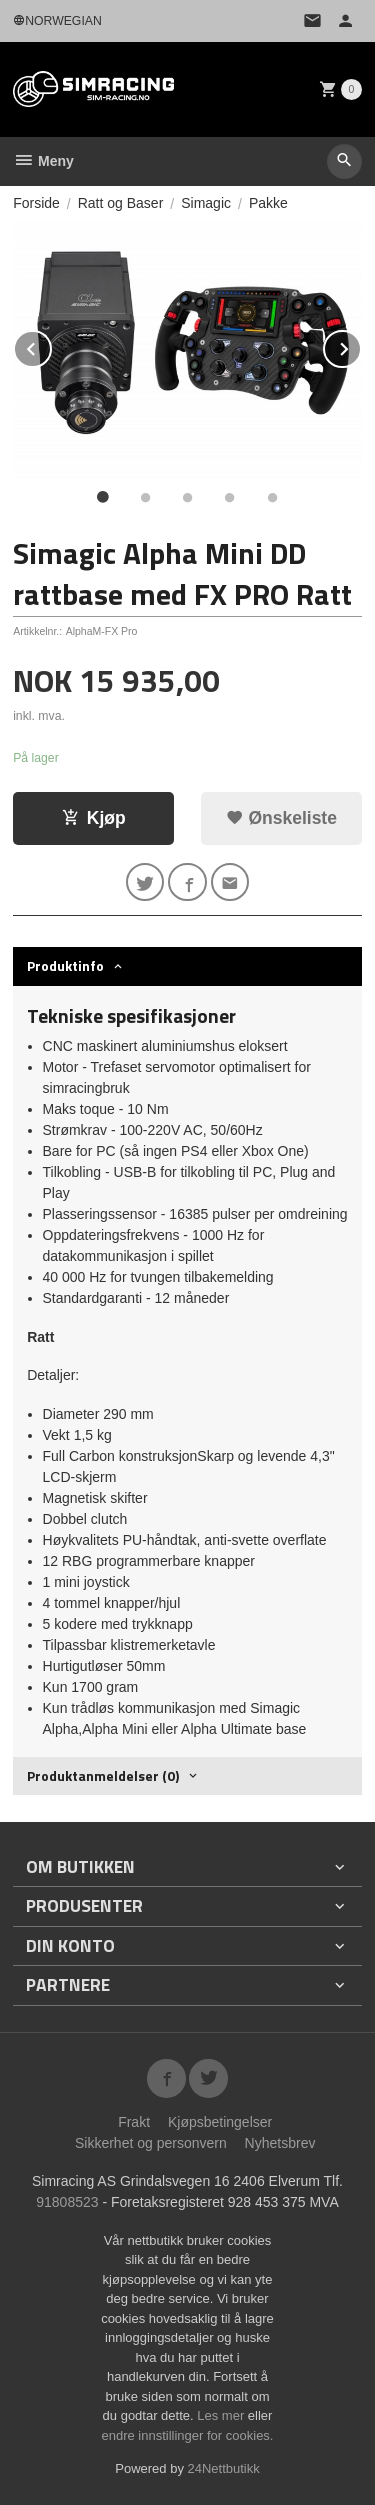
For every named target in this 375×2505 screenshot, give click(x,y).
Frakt (134, 2122)
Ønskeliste (281, 818)
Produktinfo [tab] (65, 965)
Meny (43, 161)
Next (361, 345)
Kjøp (94, 818)
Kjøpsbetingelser (220, 2122)
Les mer (222, 2415)
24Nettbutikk (224, 2468)
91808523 (67, 2202)
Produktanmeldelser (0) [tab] (103, 1775)
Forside (36, 203)
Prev (51, 345)
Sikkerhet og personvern (151, 2143)
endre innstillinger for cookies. (188, 2435)
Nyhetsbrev (280, 2143)
